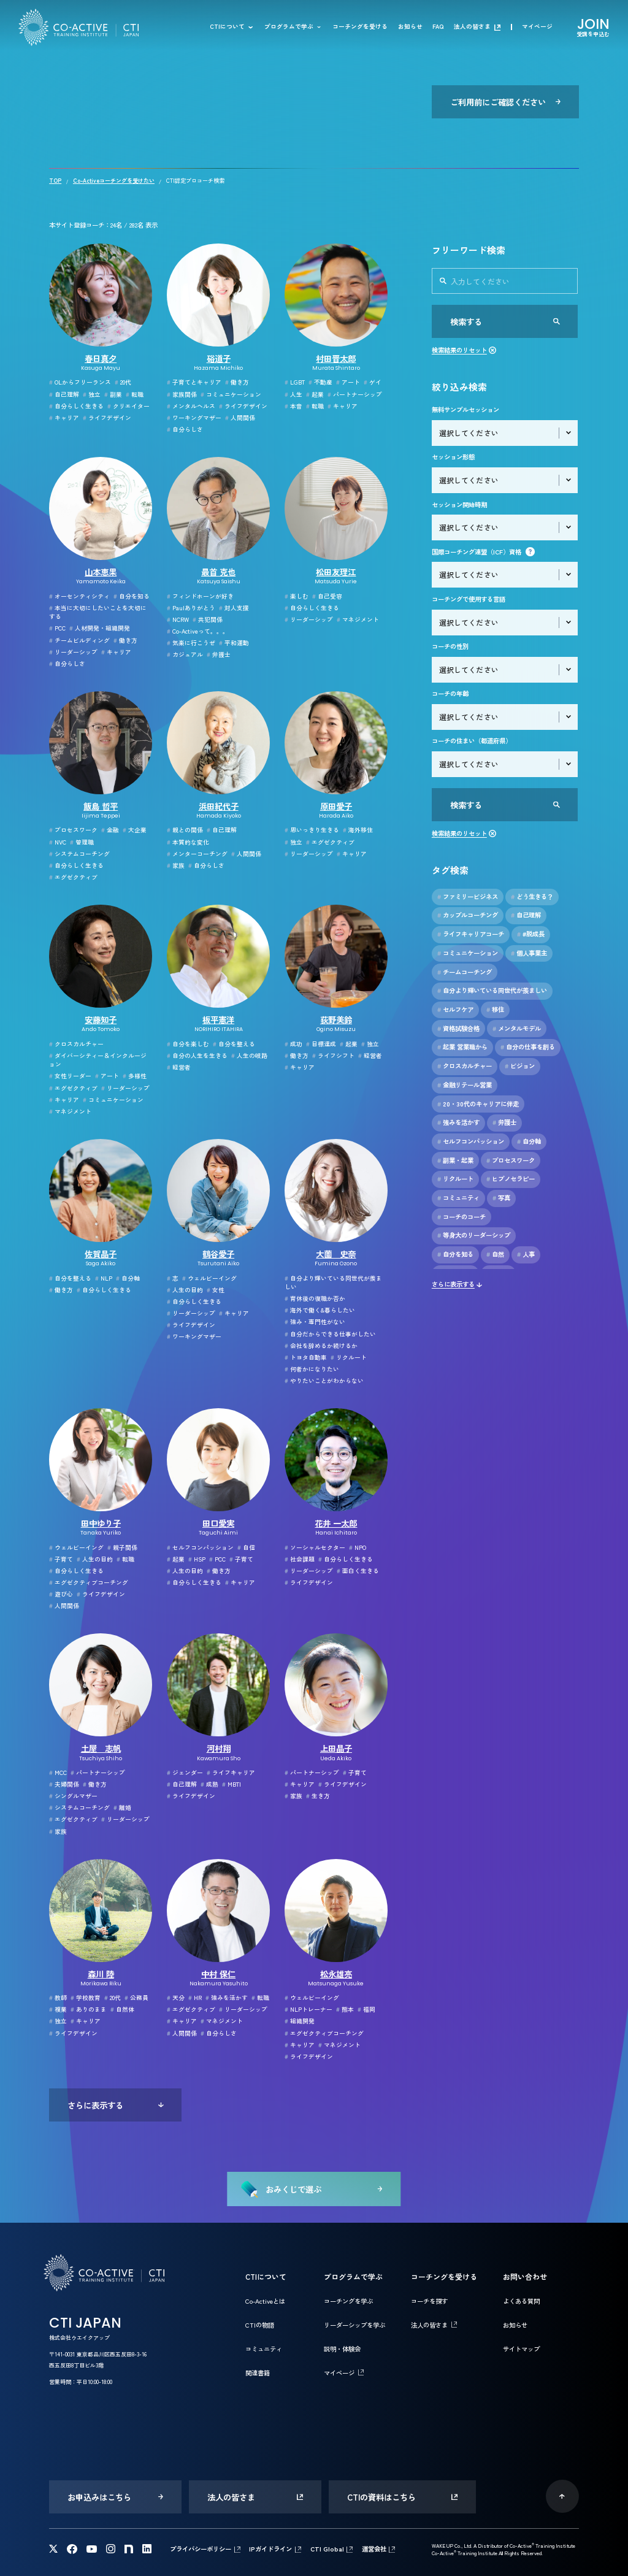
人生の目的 (185, 1290)
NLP (103, 1278)
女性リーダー (70, 1075)
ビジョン (520, 1066)
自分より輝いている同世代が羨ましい (333, 1283)
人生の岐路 (249, 1055)
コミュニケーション (231, 394)
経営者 (179, 1067)
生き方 (318, 1796)
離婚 (122, 1807)
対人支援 (234, 608)
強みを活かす (226, 1997)
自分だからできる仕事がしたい (330, 1334)
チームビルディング (79, 640)
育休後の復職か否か (315, 1298)
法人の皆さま (472, 27)
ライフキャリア (231, 1772)
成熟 (209, 1784)
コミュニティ (458, 1198)
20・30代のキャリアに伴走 (478, 1104)
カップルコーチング (467, 915)
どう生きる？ (532, 897)
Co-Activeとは (265, 2301)
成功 (293, 1044)
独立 (92, 394)
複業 (58, 2009)
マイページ (537, 27)
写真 (501, 1198)
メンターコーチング (197, 853)
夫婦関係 (64, 1784)
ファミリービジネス (467, 897)
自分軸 (128, 1278)
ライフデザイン (107, 417)
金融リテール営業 (464, 1085)
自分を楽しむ (188, 1044)
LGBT (295, 382)
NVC (57, 842)
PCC (57, 628)
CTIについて (227, 27)
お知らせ (410, 27)
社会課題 (300, 1559)
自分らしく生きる (76, 406)
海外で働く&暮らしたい (320, 1310)
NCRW (178, 619)
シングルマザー (73, 1796)
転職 (135, 394)
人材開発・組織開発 (99, 628)
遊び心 (61, 1594)
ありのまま (89, 2009)
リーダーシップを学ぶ (354, 2324)
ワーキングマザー (194, 417)
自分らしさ (185, 429)
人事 (526, 1254)
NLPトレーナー (308, 2009)
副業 (113, 394)
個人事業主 (529, 953)
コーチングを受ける (360, 27)
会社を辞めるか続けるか (321, 1345)
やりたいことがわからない (324, 1380)
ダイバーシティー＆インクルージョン (98, 1060)
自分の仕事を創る (527, 1047)
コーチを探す (429, 2301)
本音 (293, 406)
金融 (110, 830)
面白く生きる (358, 1570)
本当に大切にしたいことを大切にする (98, 612)
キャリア (64, 417)
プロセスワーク (73, 830)
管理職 (82, 842)
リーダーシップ (73, 652)
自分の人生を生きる (197, 1055)
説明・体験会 (342, 2348)
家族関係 (182, 394)
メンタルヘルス (191, 406)
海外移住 (358, 830)
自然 (495, 1254)
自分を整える (234, 1044)
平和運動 (234, 642)
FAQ (437, 27)
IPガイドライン (270, 2548)
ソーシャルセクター (315, 1547)
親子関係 (122, 1547)
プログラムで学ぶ (288, 27)
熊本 (345, 2009)
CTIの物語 (259, 2324)
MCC (58, 1772)
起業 (315, 394)
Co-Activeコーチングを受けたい (114, 181)
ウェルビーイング (209, 1278)
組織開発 (300, 2021)
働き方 (237, 382)
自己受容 (327, 596)
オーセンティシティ (79, 596)
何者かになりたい (312, 1369)
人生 (293, 394)
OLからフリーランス (80, 382)
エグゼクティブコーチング (88, 1582)
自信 (246, 1547)
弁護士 (219, 654)
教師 (58, 1997)
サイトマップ (521, 2348)
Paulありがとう (191, 608)
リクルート (349, 1357)
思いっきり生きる (312, 830)
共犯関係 (208, 619)
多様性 (135, 1075)
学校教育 (86, 1997)
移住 (495, 1009)
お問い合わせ (525, 2276)
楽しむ (296, 596)
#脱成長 (531, 934)
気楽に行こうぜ (191, 642)
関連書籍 (257, 2372)
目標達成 (321, 1044)
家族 (176, 865)
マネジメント (358, 619)
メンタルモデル (516, 1028)
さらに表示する (453, 1284)
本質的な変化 (188, 842)
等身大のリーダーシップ (473, 1235)
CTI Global (327, 2548)
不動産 (320, 382)
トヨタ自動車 (306, 1357)
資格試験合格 (458, 1028)
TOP (55, 181)
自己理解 (64, 394)
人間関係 (240, 417)
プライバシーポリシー (200, 2548)
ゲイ (372, 382)
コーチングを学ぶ (348, 2301)
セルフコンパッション (200, 1547)
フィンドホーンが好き (200, 596)
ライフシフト (333, 1055)
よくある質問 (521, 2301)
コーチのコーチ (461, 1217)
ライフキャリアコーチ (470, 934)
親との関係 (185, 830)
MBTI (231, 1784)
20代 (123, 382)
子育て (61, 1559)
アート (348, 382)
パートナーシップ (354, 394)
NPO (357, 1547)
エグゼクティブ (73, 877)
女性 (215, 1290)
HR (195, 1997)
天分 (176, 1997)
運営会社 (374, 2548)
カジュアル (185, 654)
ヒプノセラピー (510, 1179)
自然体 (122, 2009)
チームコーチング (464, 972)
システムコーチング (79, 853)
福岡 (366, 2009)
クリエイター (128, 406)
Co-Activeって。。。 (198, 631)
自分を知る (131, 596)
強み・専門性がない (315, 1321)
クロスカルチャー (76, 1044)
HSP (196, 1559)
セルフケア (455, 1009)
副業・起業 (455, 1160)
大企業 (135, 830)
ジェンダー (185, 1772)
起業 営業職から (462, 1047)
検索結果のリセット (459, 350)
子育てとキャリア (194, 382)
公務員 (136, 1997)
